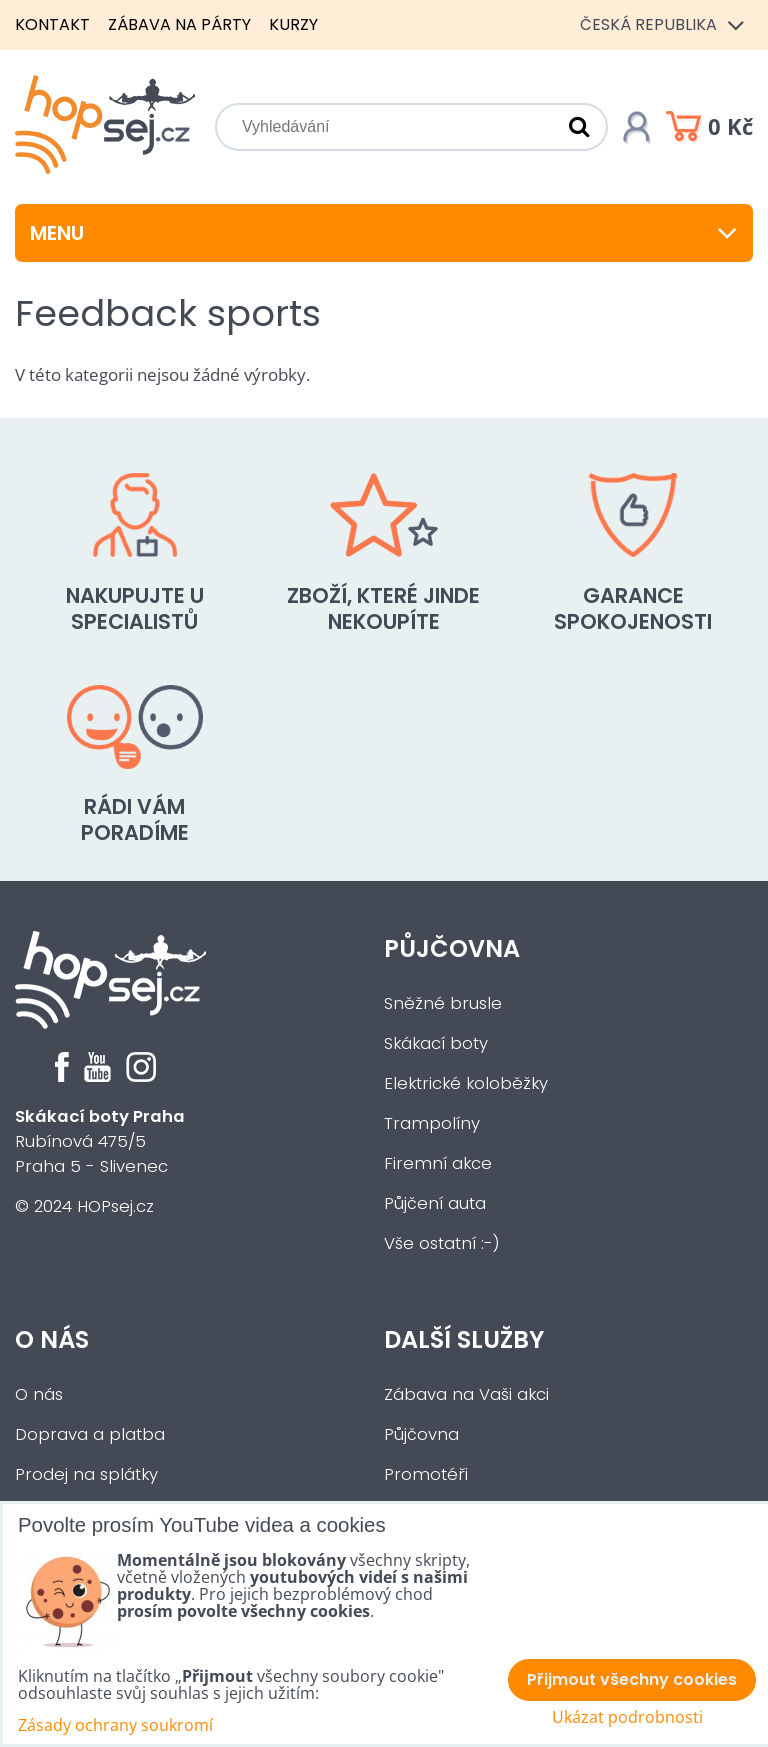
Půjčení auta (435, 1203)
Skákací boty (436, 1043)
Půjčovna (452, 948)
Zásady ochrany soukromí (115, 1725)
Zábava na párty (179, 24)
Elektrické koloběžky (466, 1083)
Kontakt (52, 24)
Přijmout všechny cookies (632, 1679)
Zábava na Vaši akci (466, 1394)
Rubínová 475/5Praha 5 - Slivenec (100, 1141)
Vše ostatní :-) (442, 1243)
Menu (384, 233)
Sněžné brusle (443, 1003)
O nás (52, 1339)
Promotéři (426, 1474)
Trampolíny (432, 1123)
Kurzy (293, 24)
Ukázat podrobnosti (627, 1717)
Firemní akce (438, 1163)
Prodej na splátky (86, 1474)
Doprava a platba (90, 1434)
